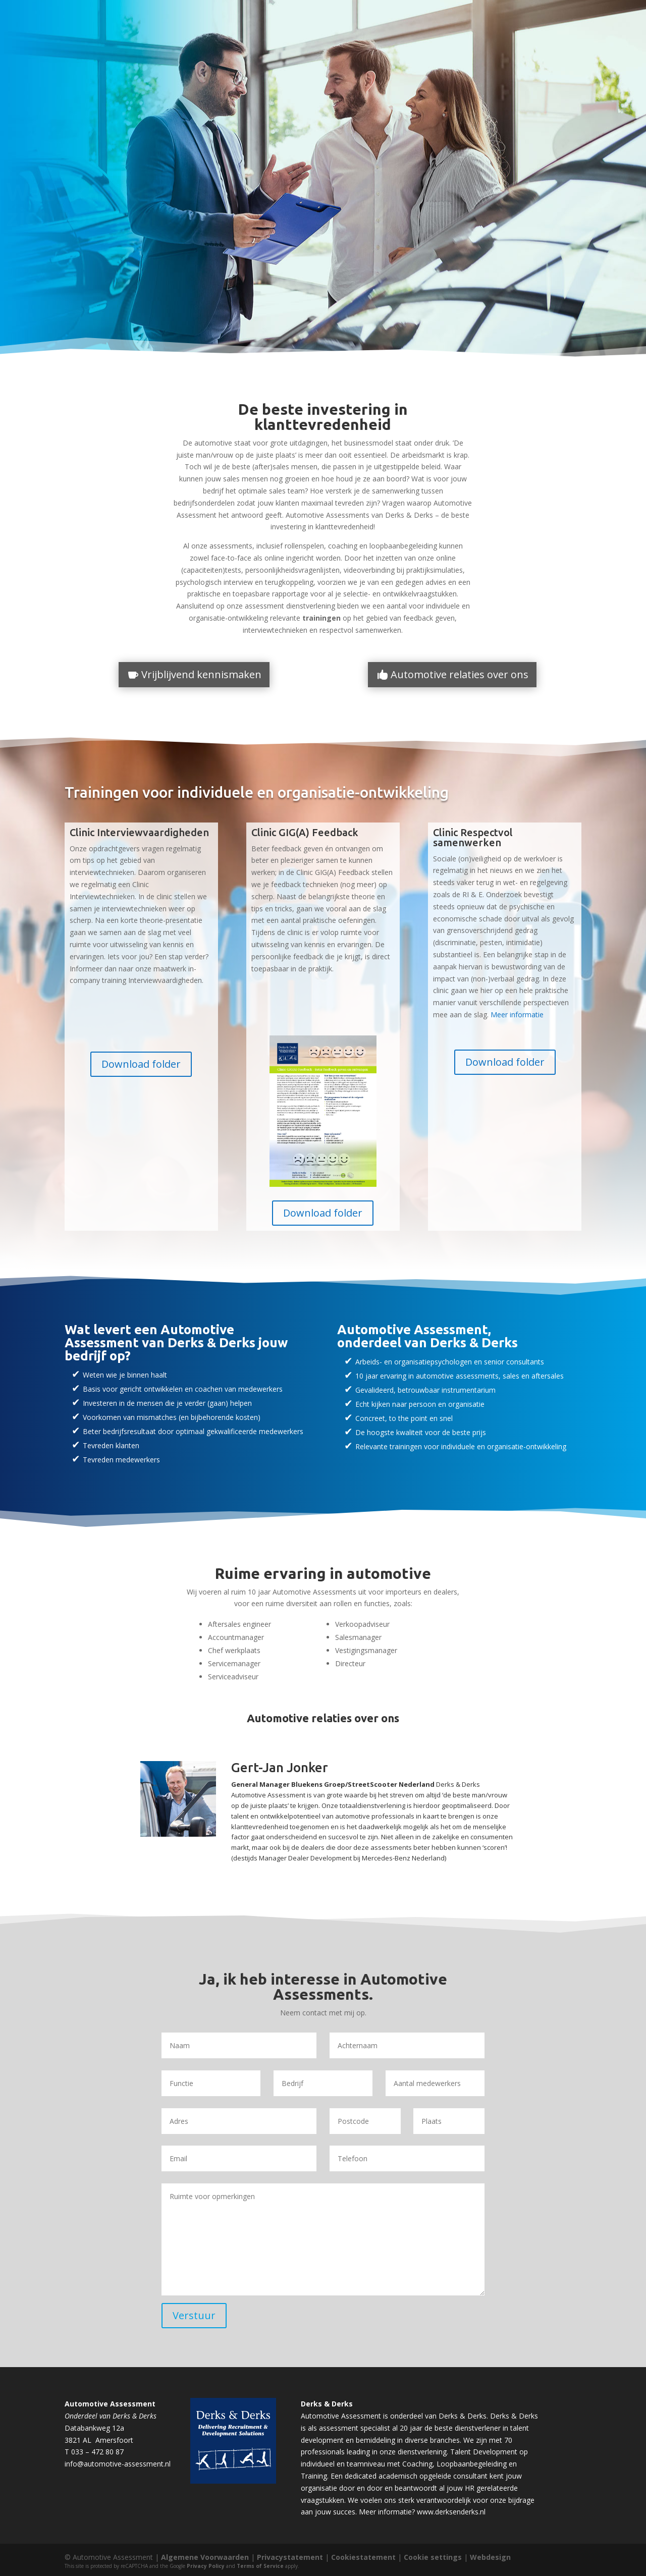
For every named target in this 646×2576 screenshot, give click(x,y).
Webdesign (490, 2557)
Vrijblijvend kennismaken (201, 674)
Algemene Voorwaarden (205, 2557)
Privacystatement (290, 2557)
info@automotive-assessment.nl (118, 2464)
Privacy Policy (206, 2565)
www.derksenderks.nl (451, 2511)
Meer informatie (517, 1014)
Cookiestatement (363, 2557)
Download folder (141, 1064)
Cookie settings (433, 2557)
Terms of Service (260, 2565)
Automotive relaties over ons (459, 674)
